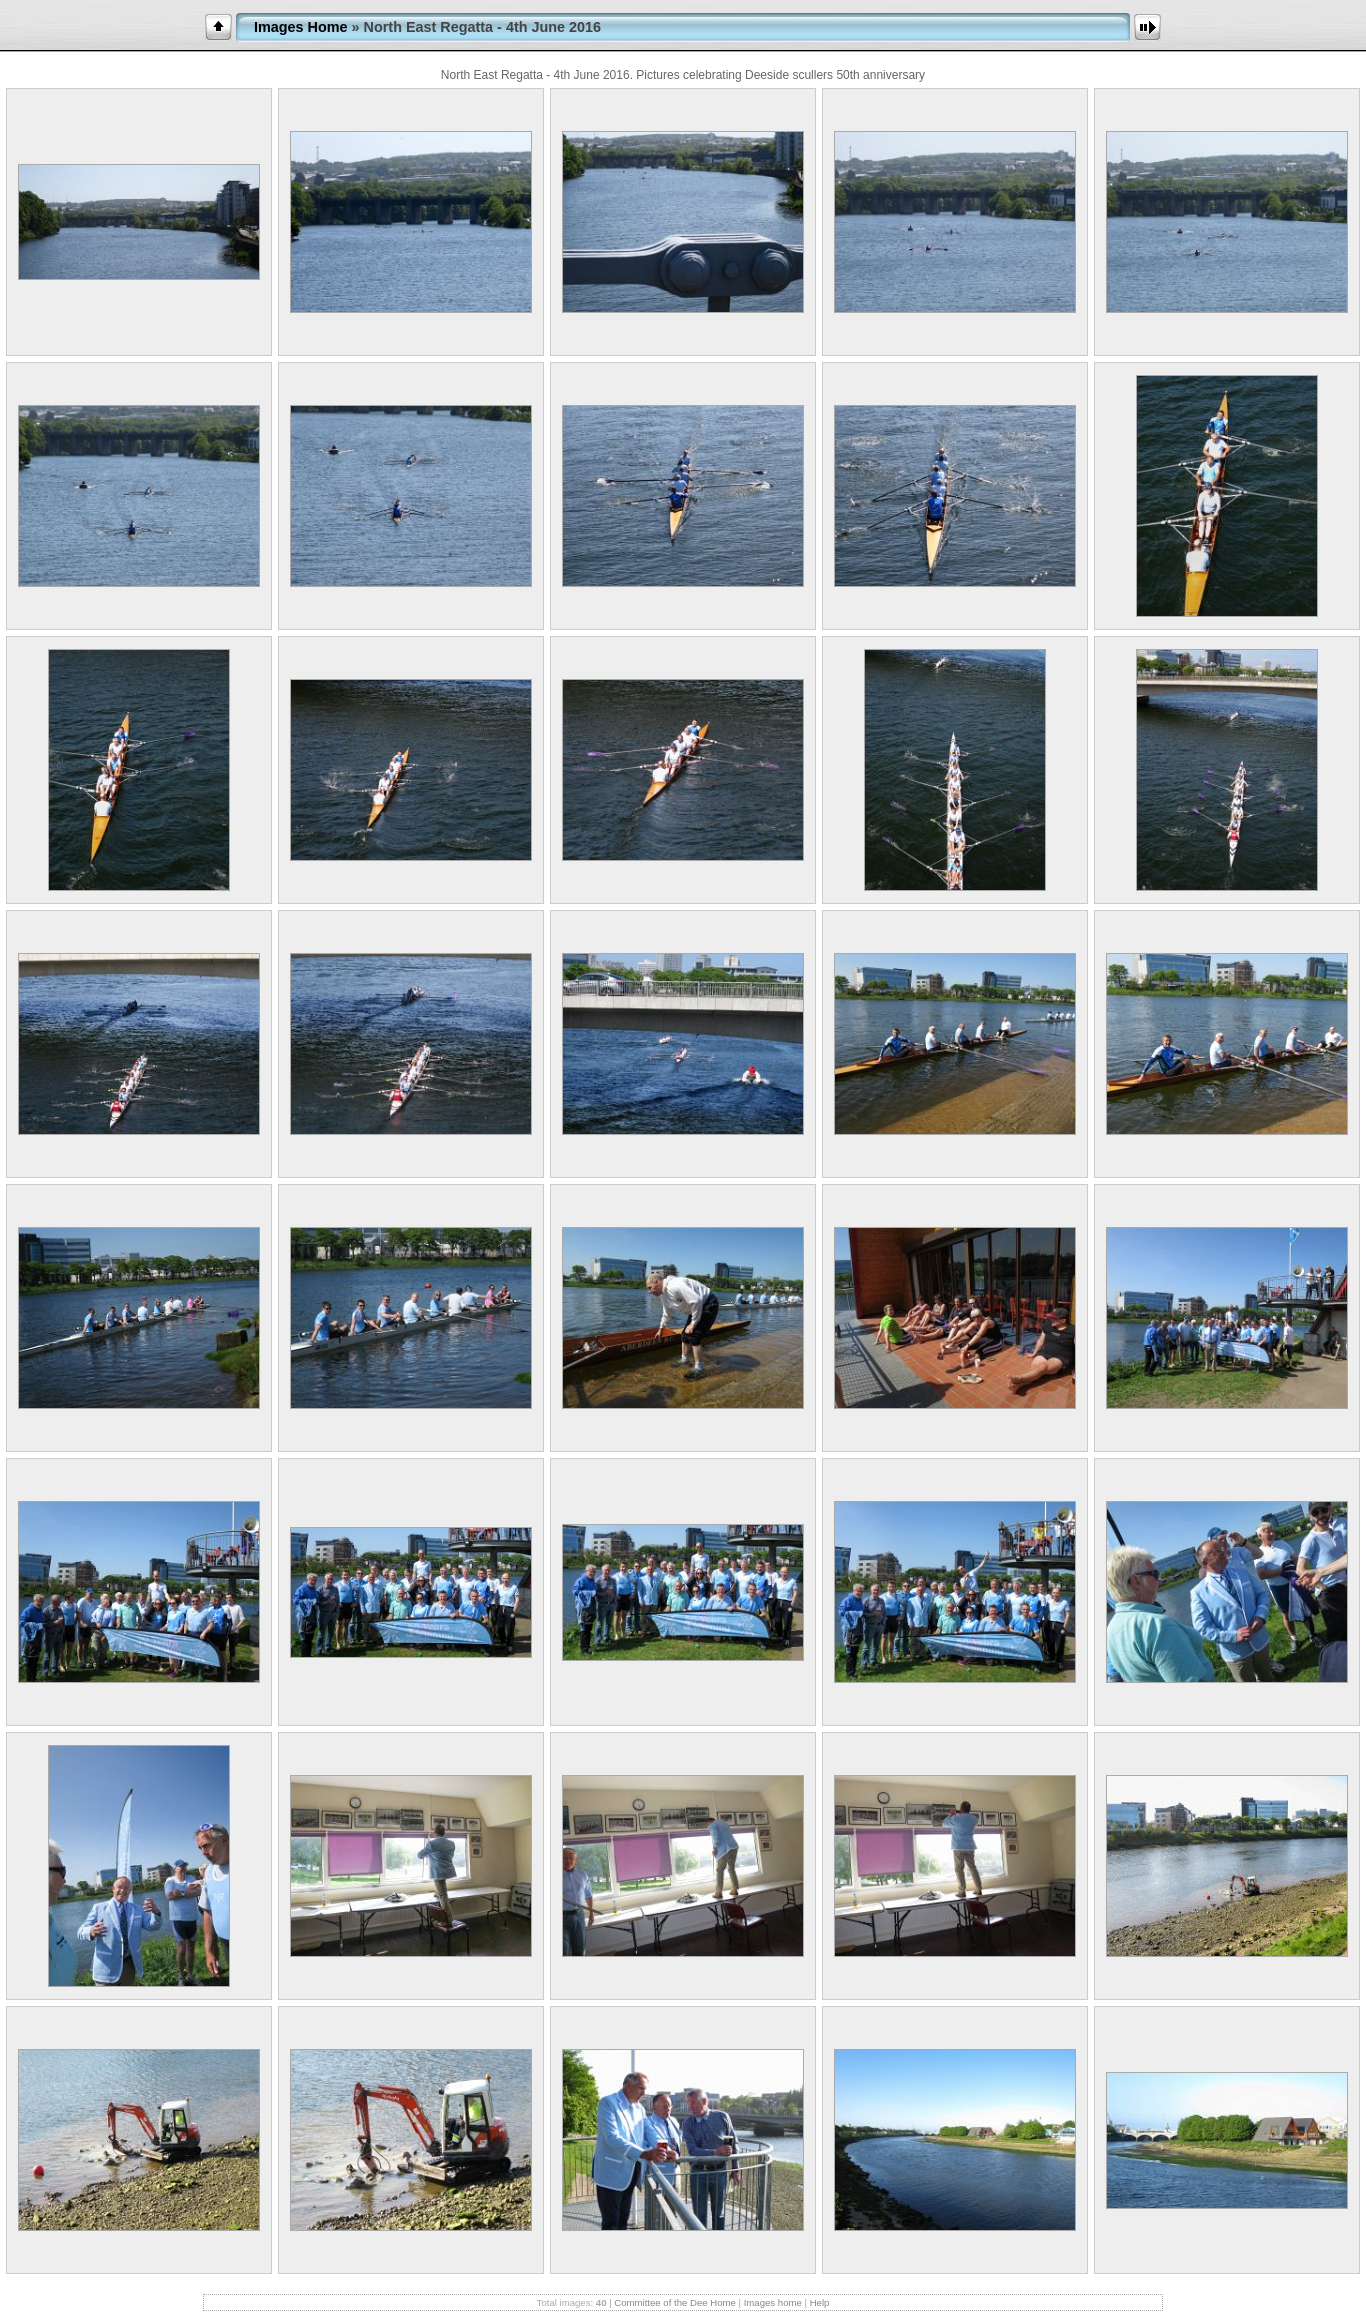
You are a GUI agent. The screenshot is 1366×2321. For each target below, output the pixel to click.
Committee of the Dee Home (675, 2302)
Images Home (301, 27)
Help (820, 2302)
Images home (773, 2302)
